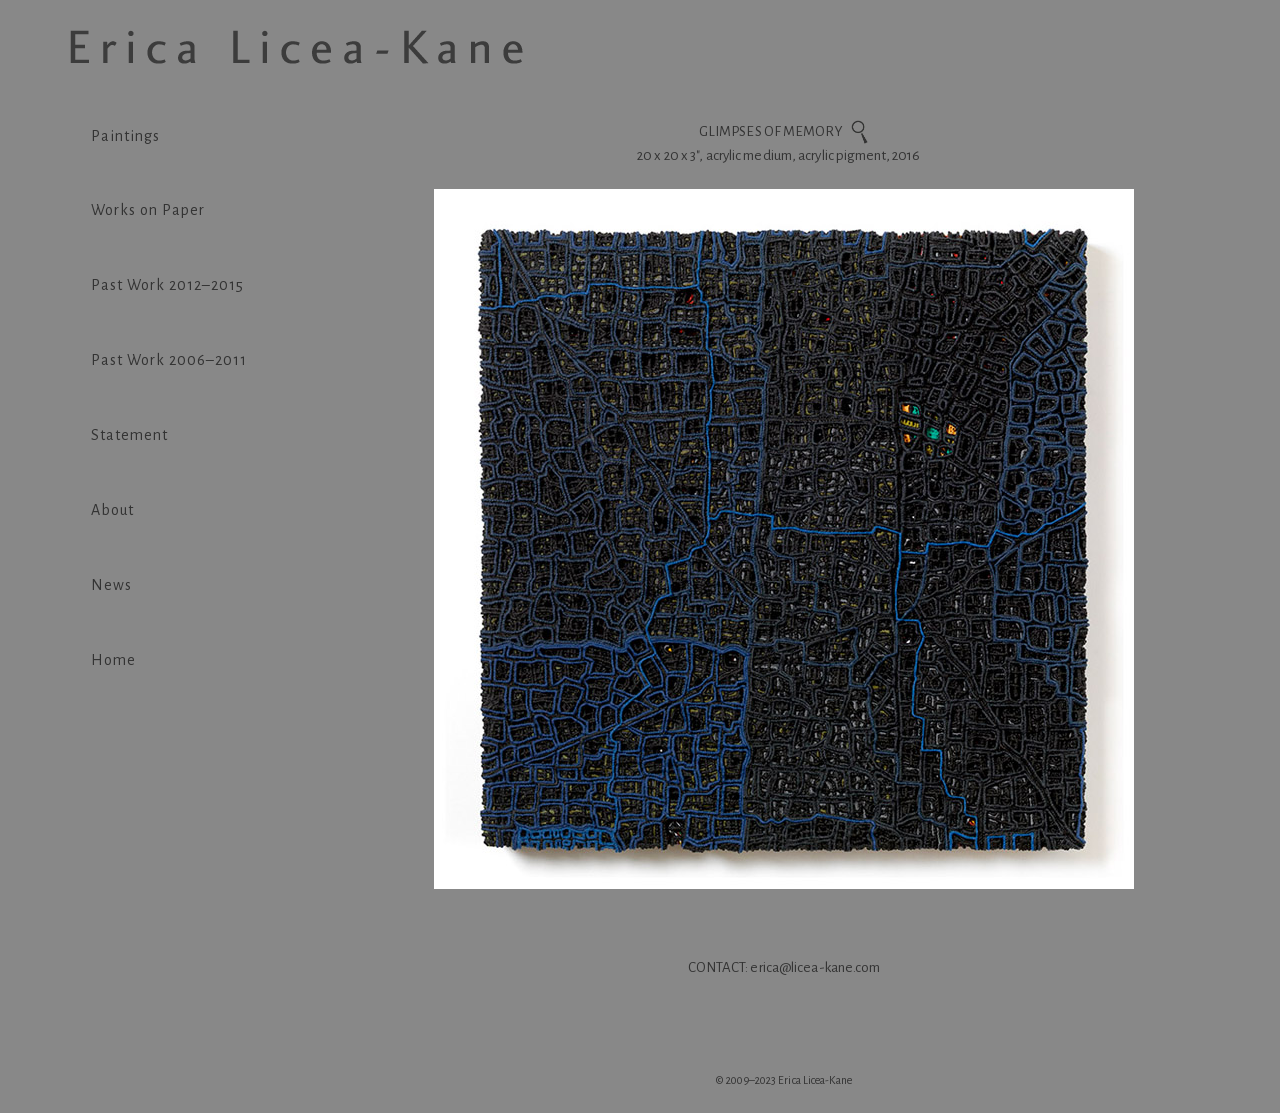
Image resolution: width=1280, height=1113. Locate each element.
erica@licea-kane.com (815, 967)
